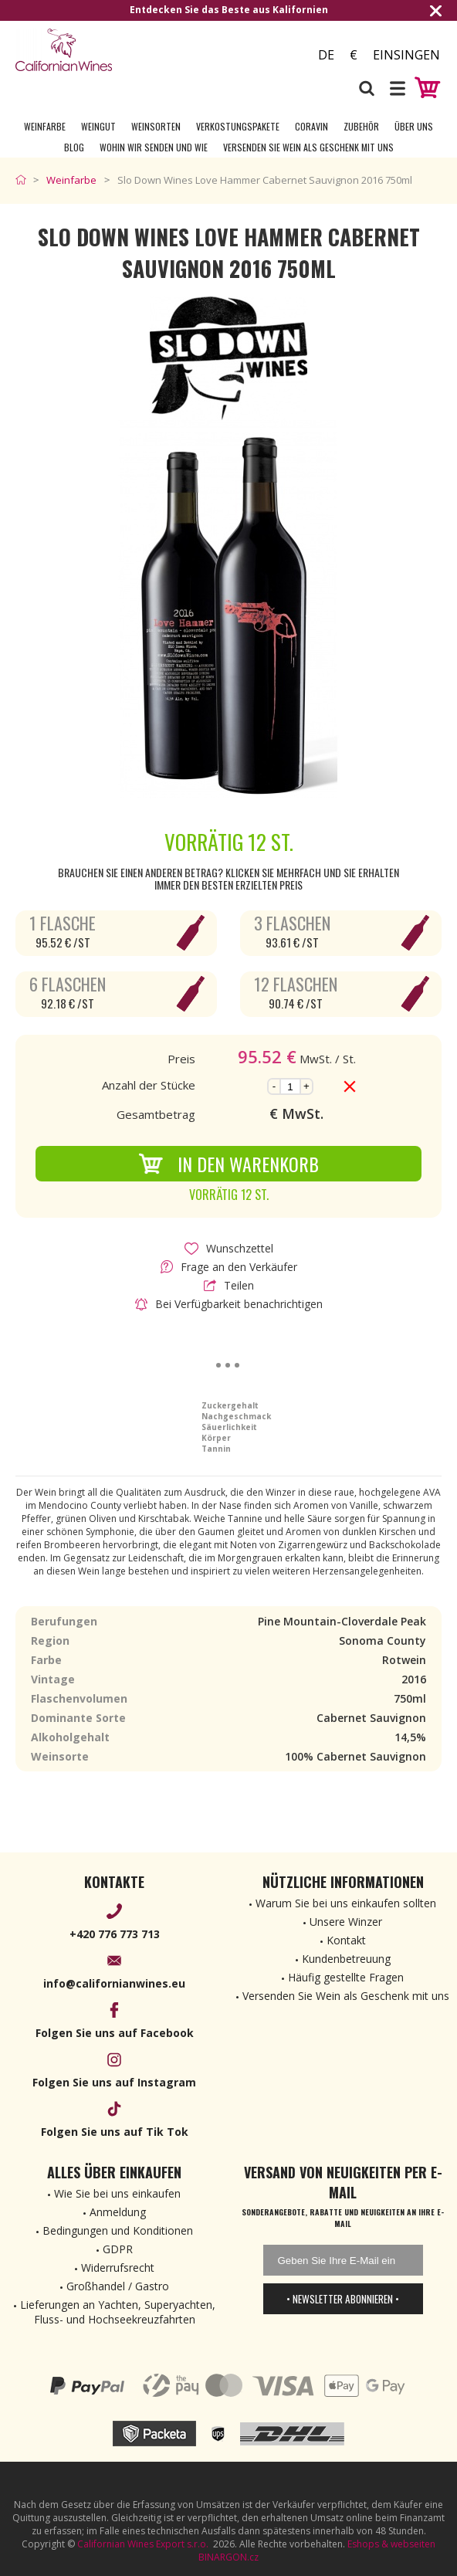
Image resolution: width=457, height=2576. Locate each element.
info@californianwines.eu (114, 1983)
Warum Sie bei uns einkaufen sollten (346, 1903)
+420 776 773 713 (114, 1934)
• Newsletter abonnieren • (342, 2299)
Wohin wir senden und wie (154, 147)
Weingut (98, 126)
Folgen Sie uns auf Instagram (114, 2082)
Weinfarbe (45, 126)
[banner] (100, 50)
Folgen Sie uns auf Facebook (115, 2032)
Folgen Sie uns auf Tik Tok (114, 2131)
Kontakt (346, 1940)
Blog (74, 147)
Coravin (311, 126)
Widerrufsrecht (117, 2267)
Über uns (413, 126)
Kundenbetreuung (346, 1958)
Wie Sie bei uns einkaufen (117, 2193)
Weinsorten (156, 126)
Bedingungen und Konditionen (117, 2230)
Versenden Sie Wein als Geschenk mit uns (308, 147)
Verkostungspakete (237, 126)
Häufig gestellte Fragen (346, 1977)
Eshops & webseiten (391, 2544)
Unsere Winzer (346, 1921)
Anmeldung (118, 2212)
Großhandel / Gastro (117, 2286)
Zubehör (361, 126)
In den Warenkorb (228, 1164)
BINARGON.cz (228, 2557)
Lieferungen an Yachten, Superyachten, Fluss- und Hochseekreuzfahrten (117, 2312)
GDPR (118, 2249)
